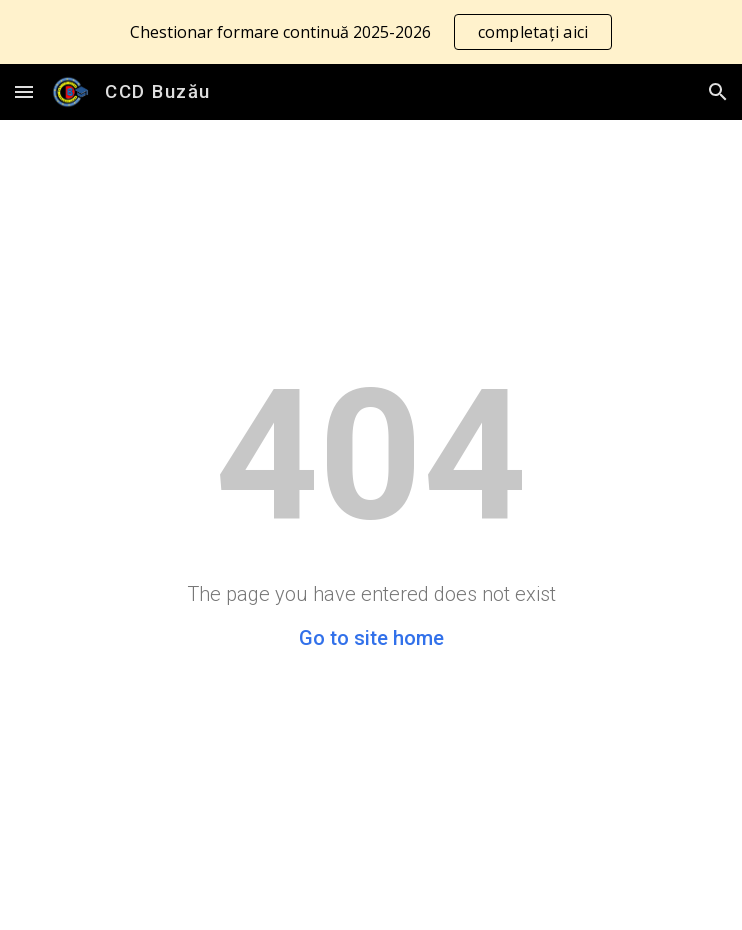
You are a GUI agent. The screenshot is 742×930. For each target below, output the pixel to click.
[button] (24, 91)
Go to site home (371, 638)
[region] (371, 32)
